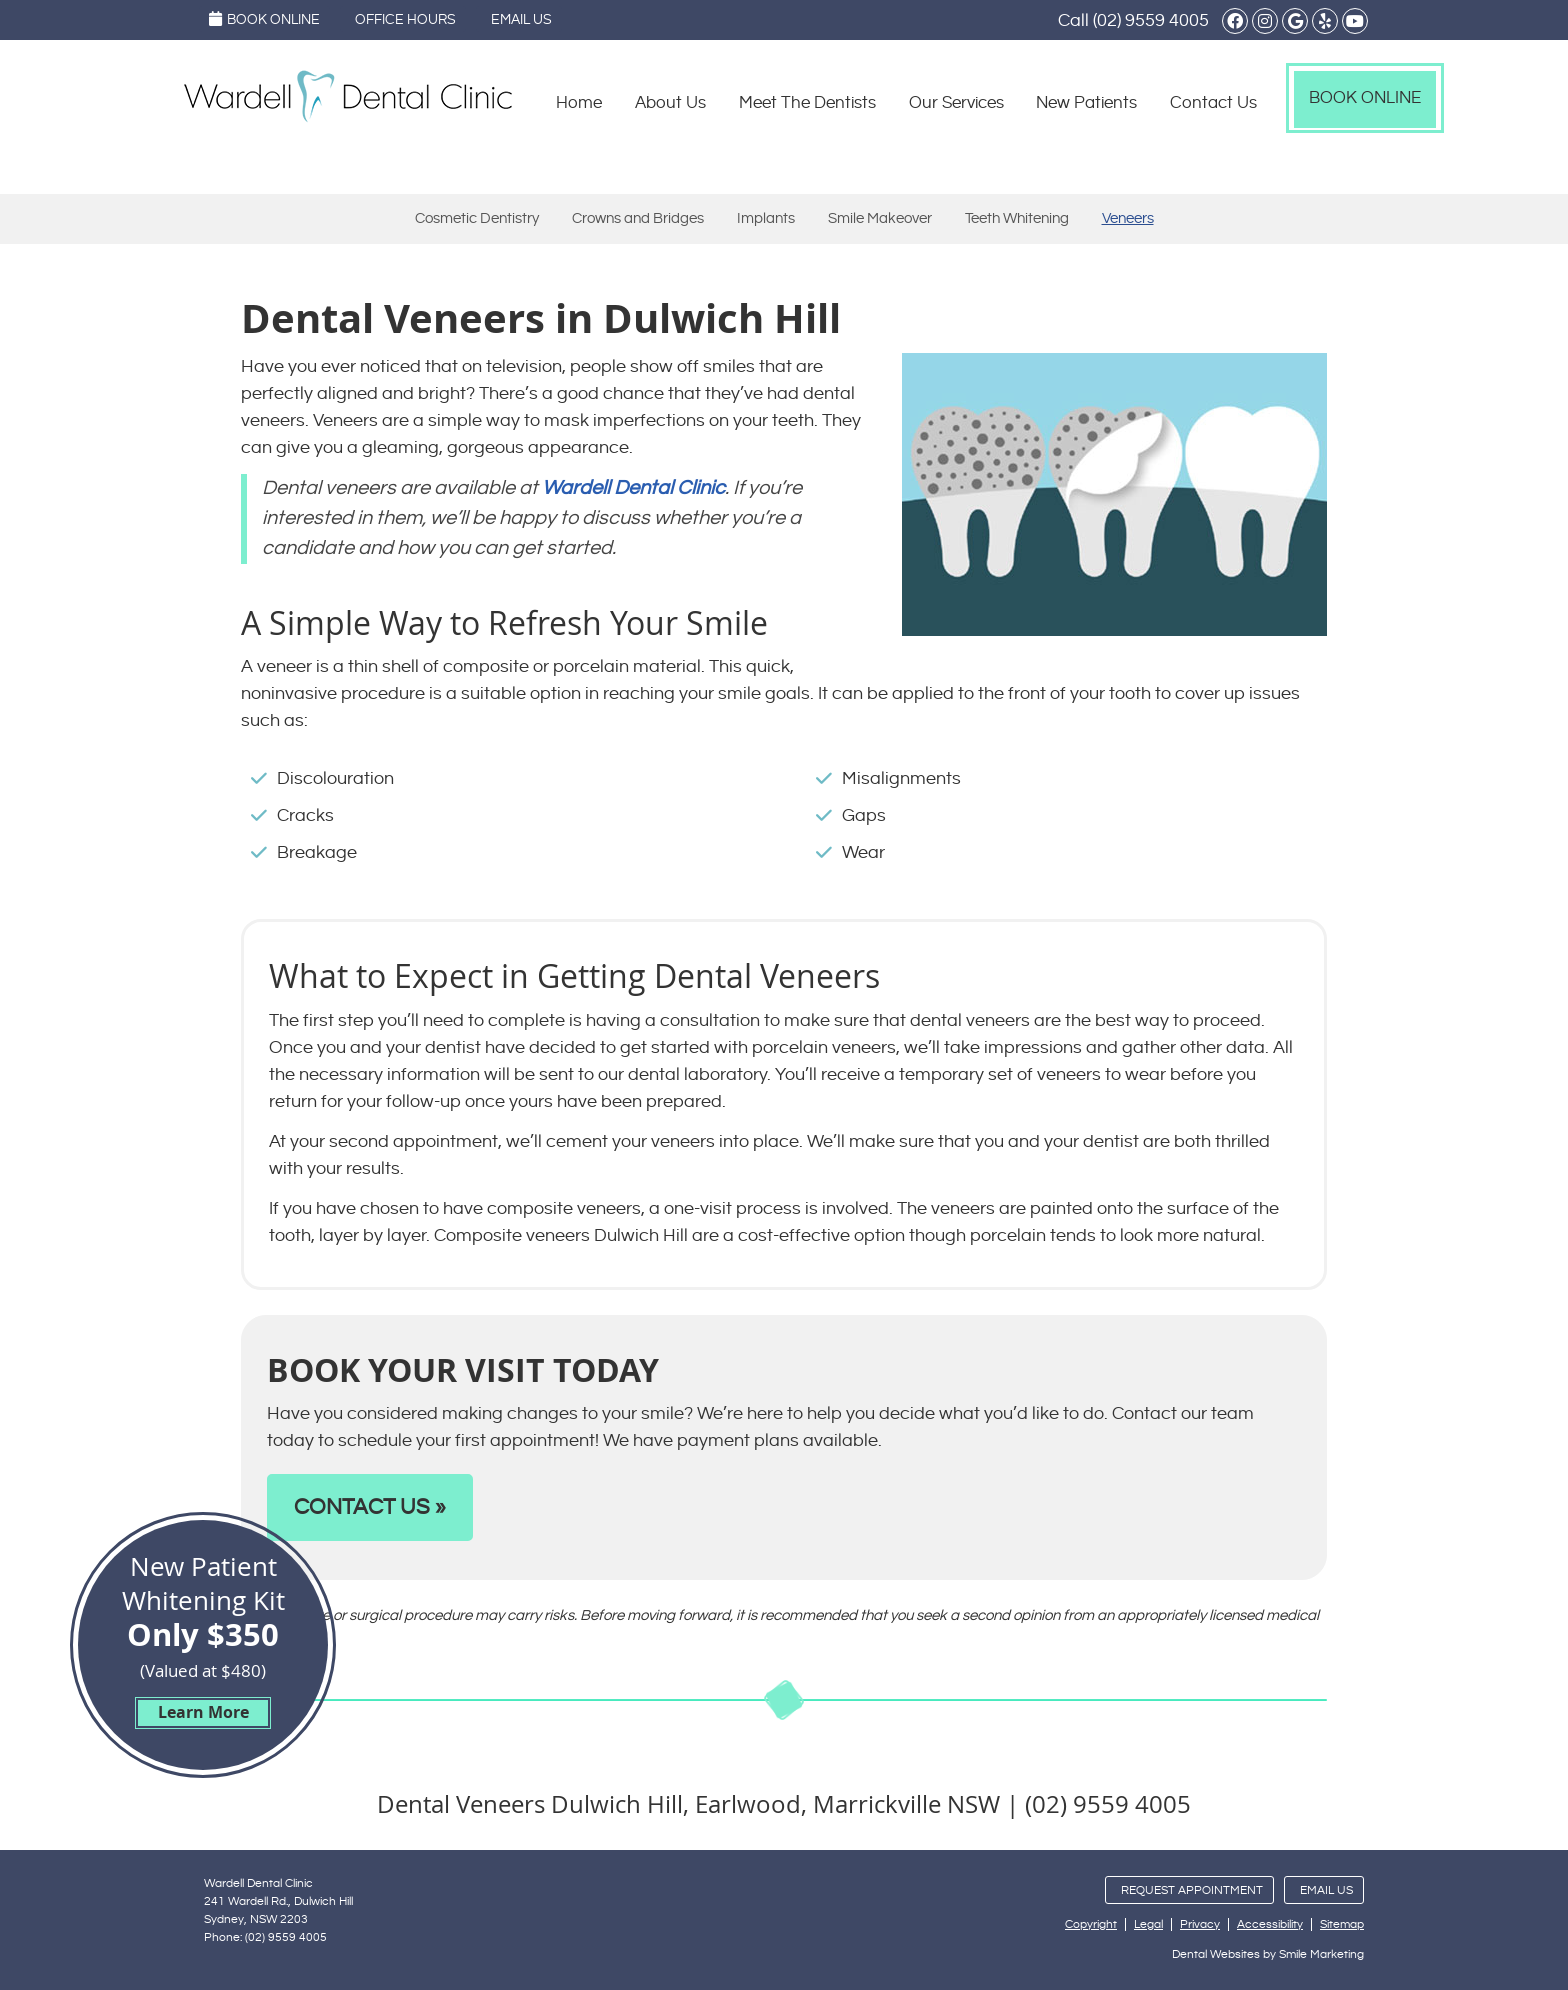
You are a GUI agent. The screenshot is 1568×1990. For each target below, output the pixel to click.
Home (579, 103)
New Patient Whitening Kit (203, 1638)
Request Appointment (1192, 1890)
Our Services (956, 103)
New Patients (1086, 103)
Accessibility (1270, 1924)
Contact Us (1213, 103)
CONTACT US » (370, 1507)
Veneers (1128, 218)
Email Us (521, 20)
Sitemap (1342, 1924)
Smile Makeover (880, 218)
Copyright (1091, 1924)
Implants (766, 218)
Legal (1148, 1924)
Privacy (1200, 1924)
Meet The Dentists (807, 103)
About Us (670, 103)
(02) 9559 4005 (1151, 20)
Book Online (264, 19)
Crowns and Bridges (638, 218)
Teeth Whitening (1017, 218)
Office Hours (405, 20)
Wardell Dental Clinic (633, 488)
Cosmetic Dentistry (477, 218)
